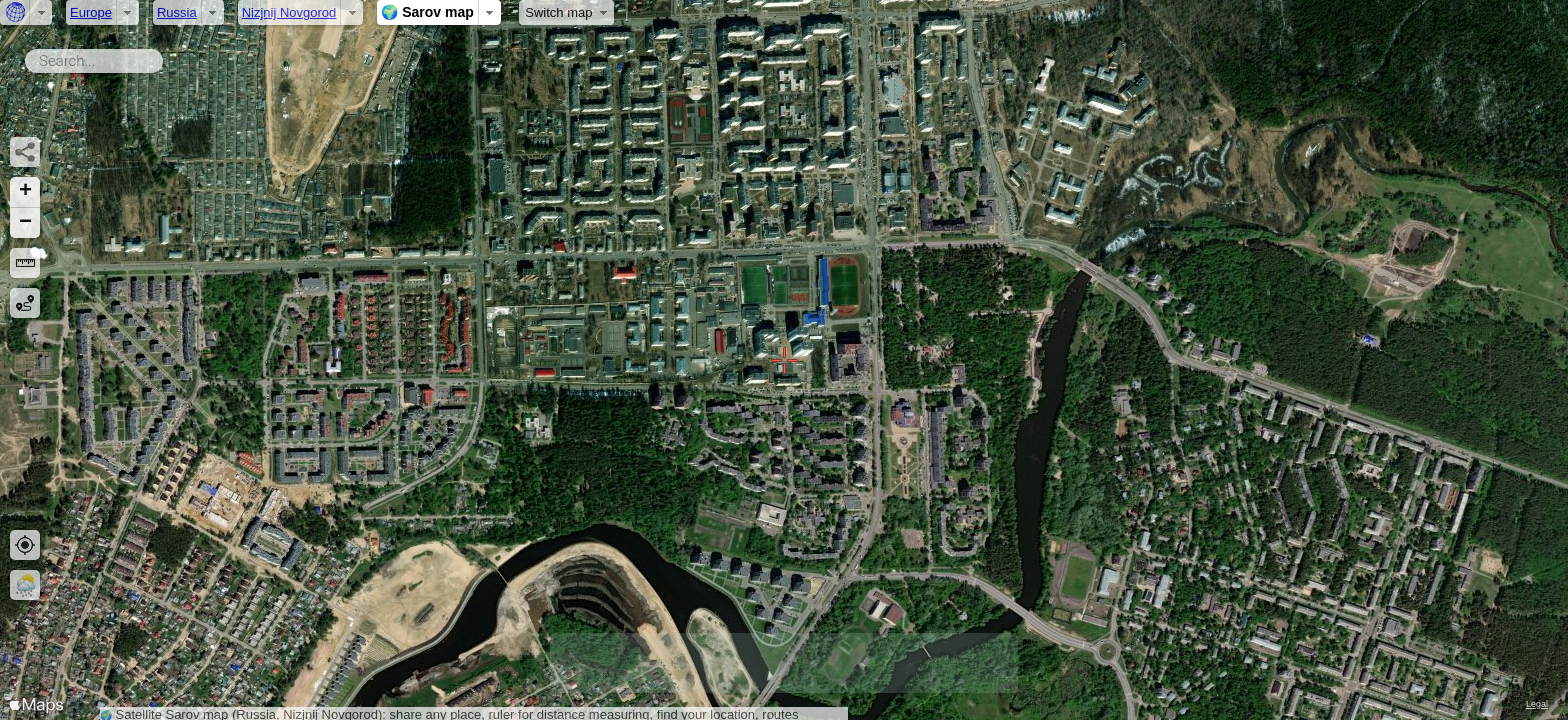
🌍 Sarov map (427, 12)
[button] (25, 192)
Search (166, 57)
